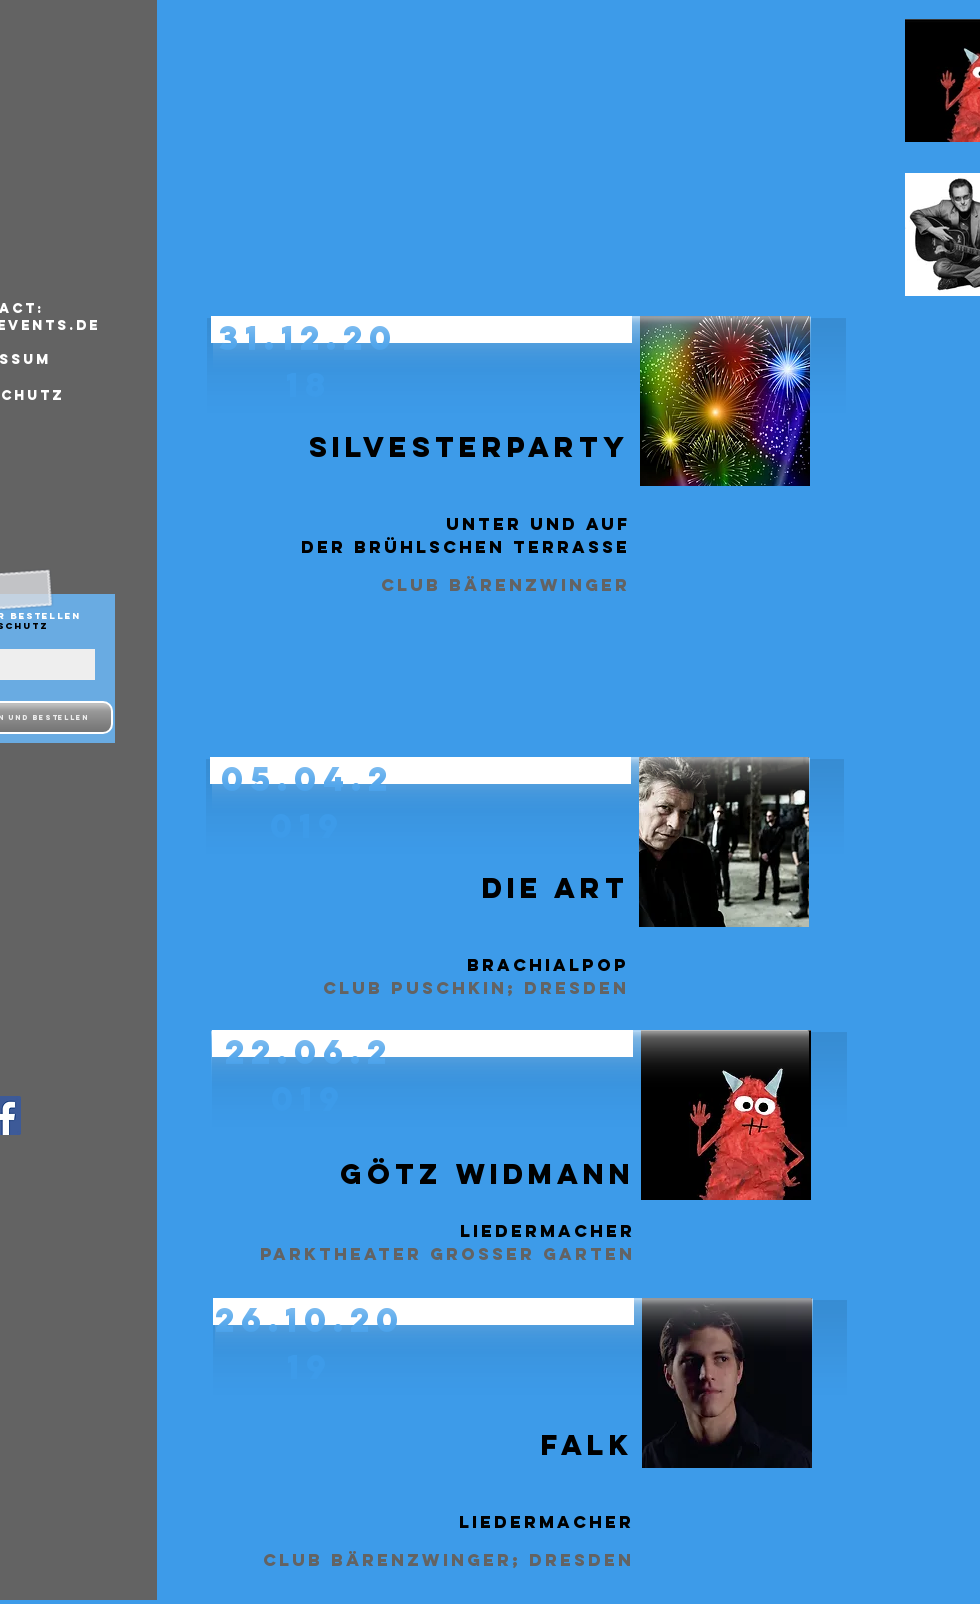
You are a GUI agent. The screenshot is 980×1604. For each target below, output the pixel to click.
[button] (511, 842)
